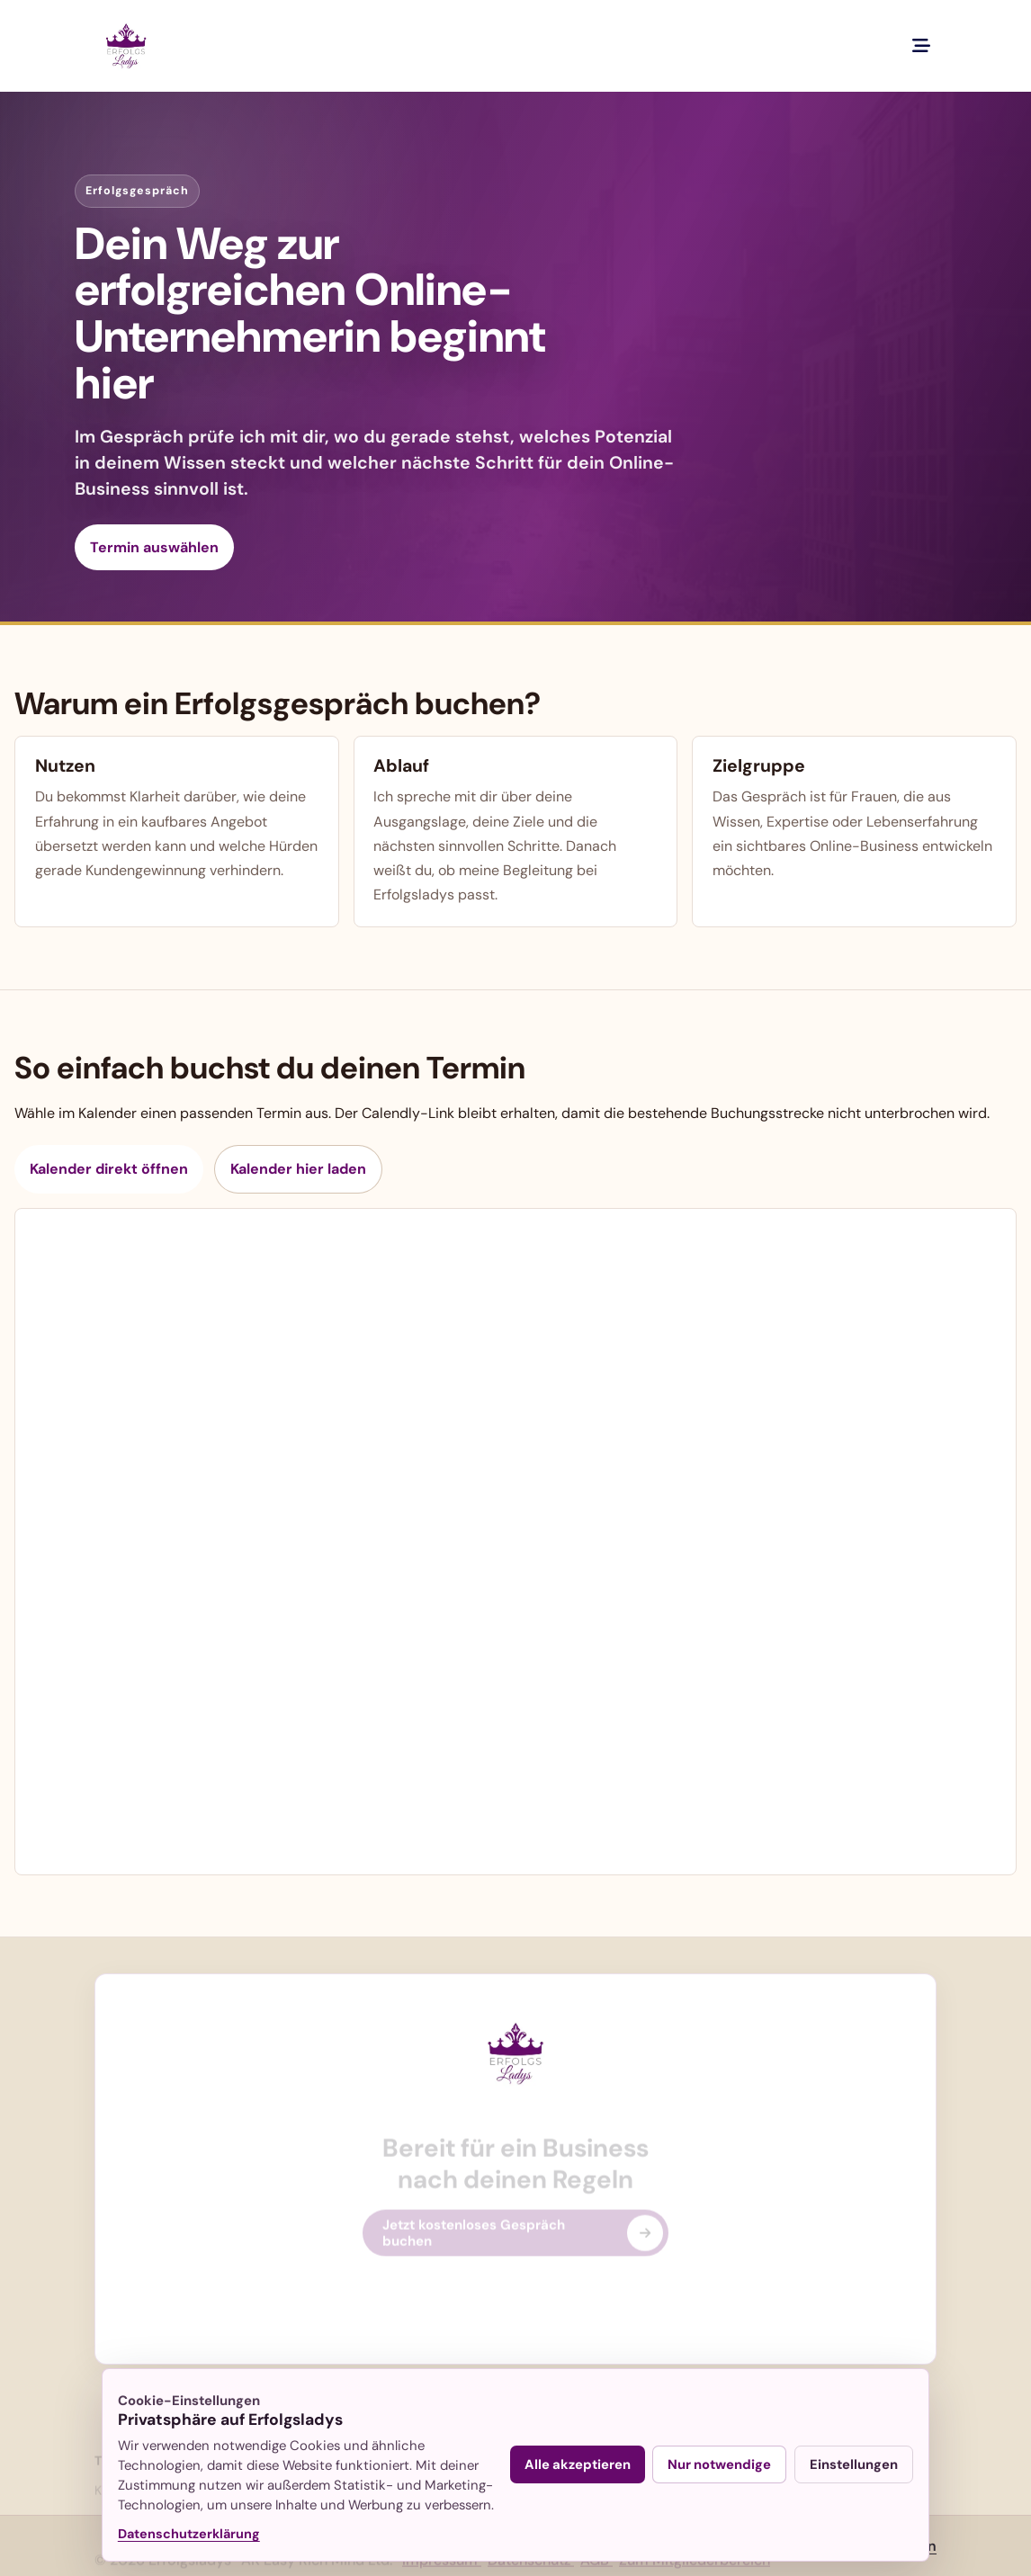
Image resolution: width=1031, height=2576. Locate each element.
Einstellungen (854, 2464)
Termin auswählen (154, 547)
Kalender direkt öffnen (109, 1168)
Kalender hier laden (298, 1168)
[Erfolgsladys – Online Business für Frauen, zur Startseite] (125, 45)
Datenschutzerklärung (189, 2534)
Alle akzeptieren (577, 2464)
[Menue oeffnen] (921, 46)
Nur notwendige (719, 2464)
